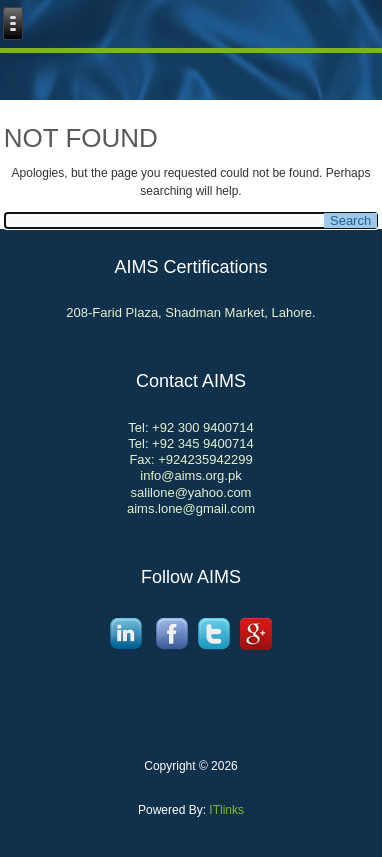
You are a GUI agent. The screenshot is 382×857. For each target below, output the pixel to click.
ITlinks (225, 810)
